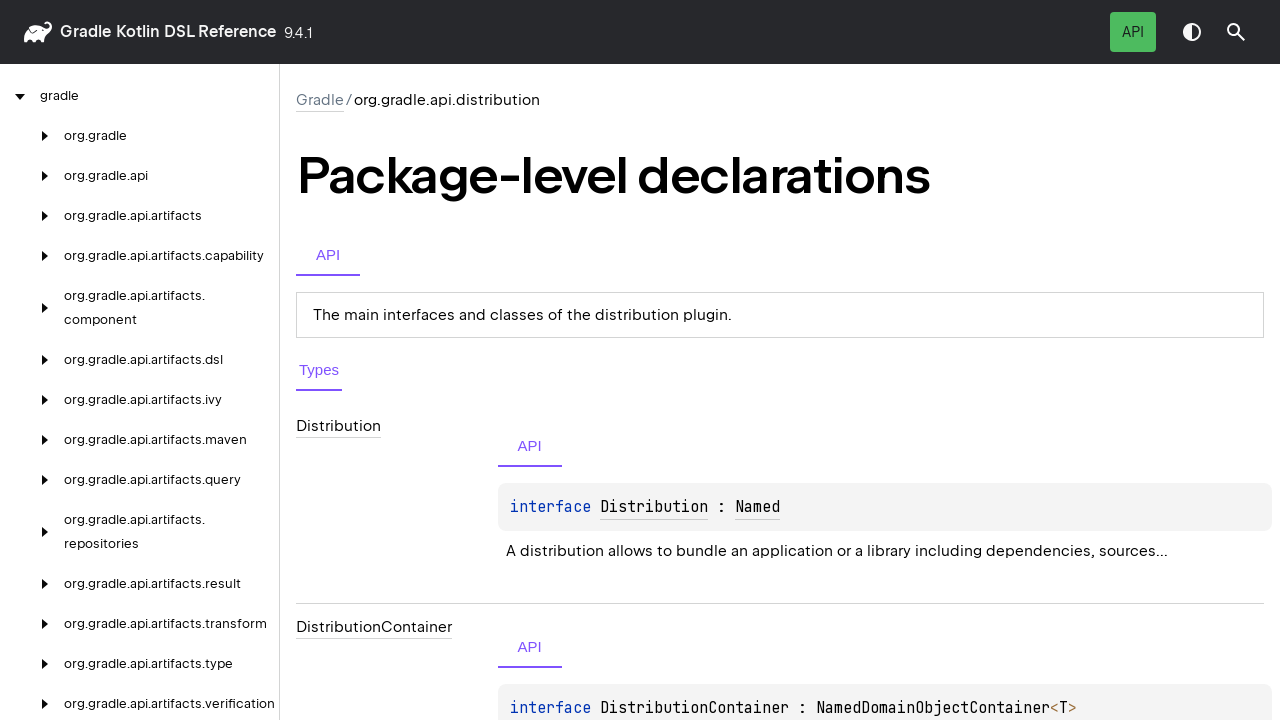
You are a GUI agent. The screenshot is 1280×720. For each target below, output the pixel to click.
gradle (85, 31)
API (1133, 32)
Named (757, 507)
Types (319, 369)
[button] (1236, 32)
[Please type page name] (1236, 32)
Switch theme (1192, 32)
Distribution (654, 507)
